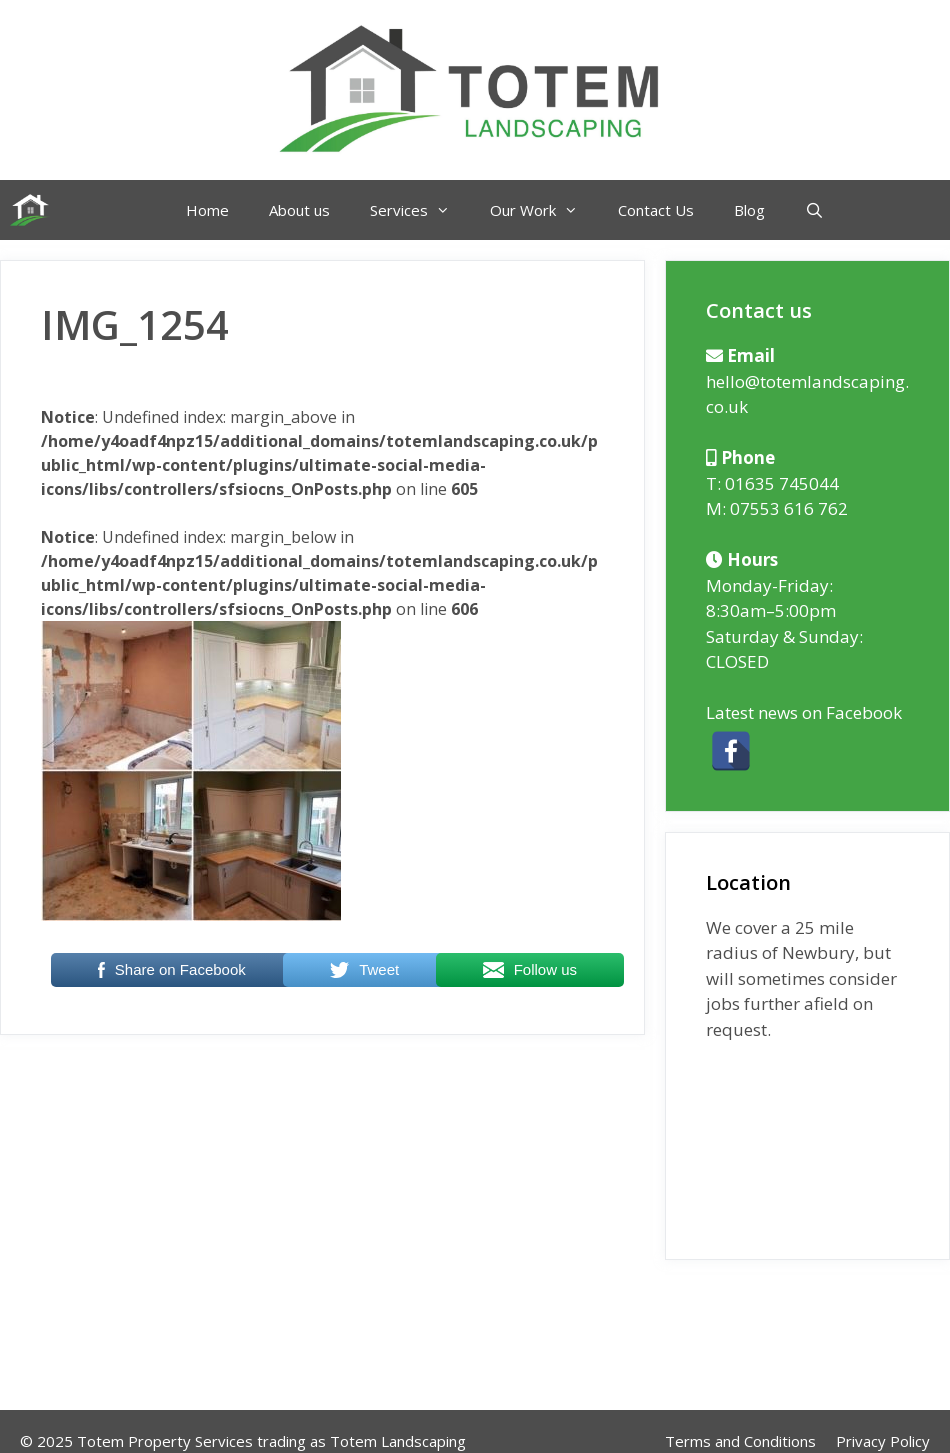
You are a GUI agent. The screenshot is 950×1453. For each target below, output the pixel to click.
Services (420, 210)
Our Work (544, 210)
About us (299, 210)
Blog (749, 210)
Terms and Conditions (740, 1441)
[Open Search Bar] (814, 210)
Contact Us (656, 210)
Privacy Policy (883, 1441)
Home (207, 210)
